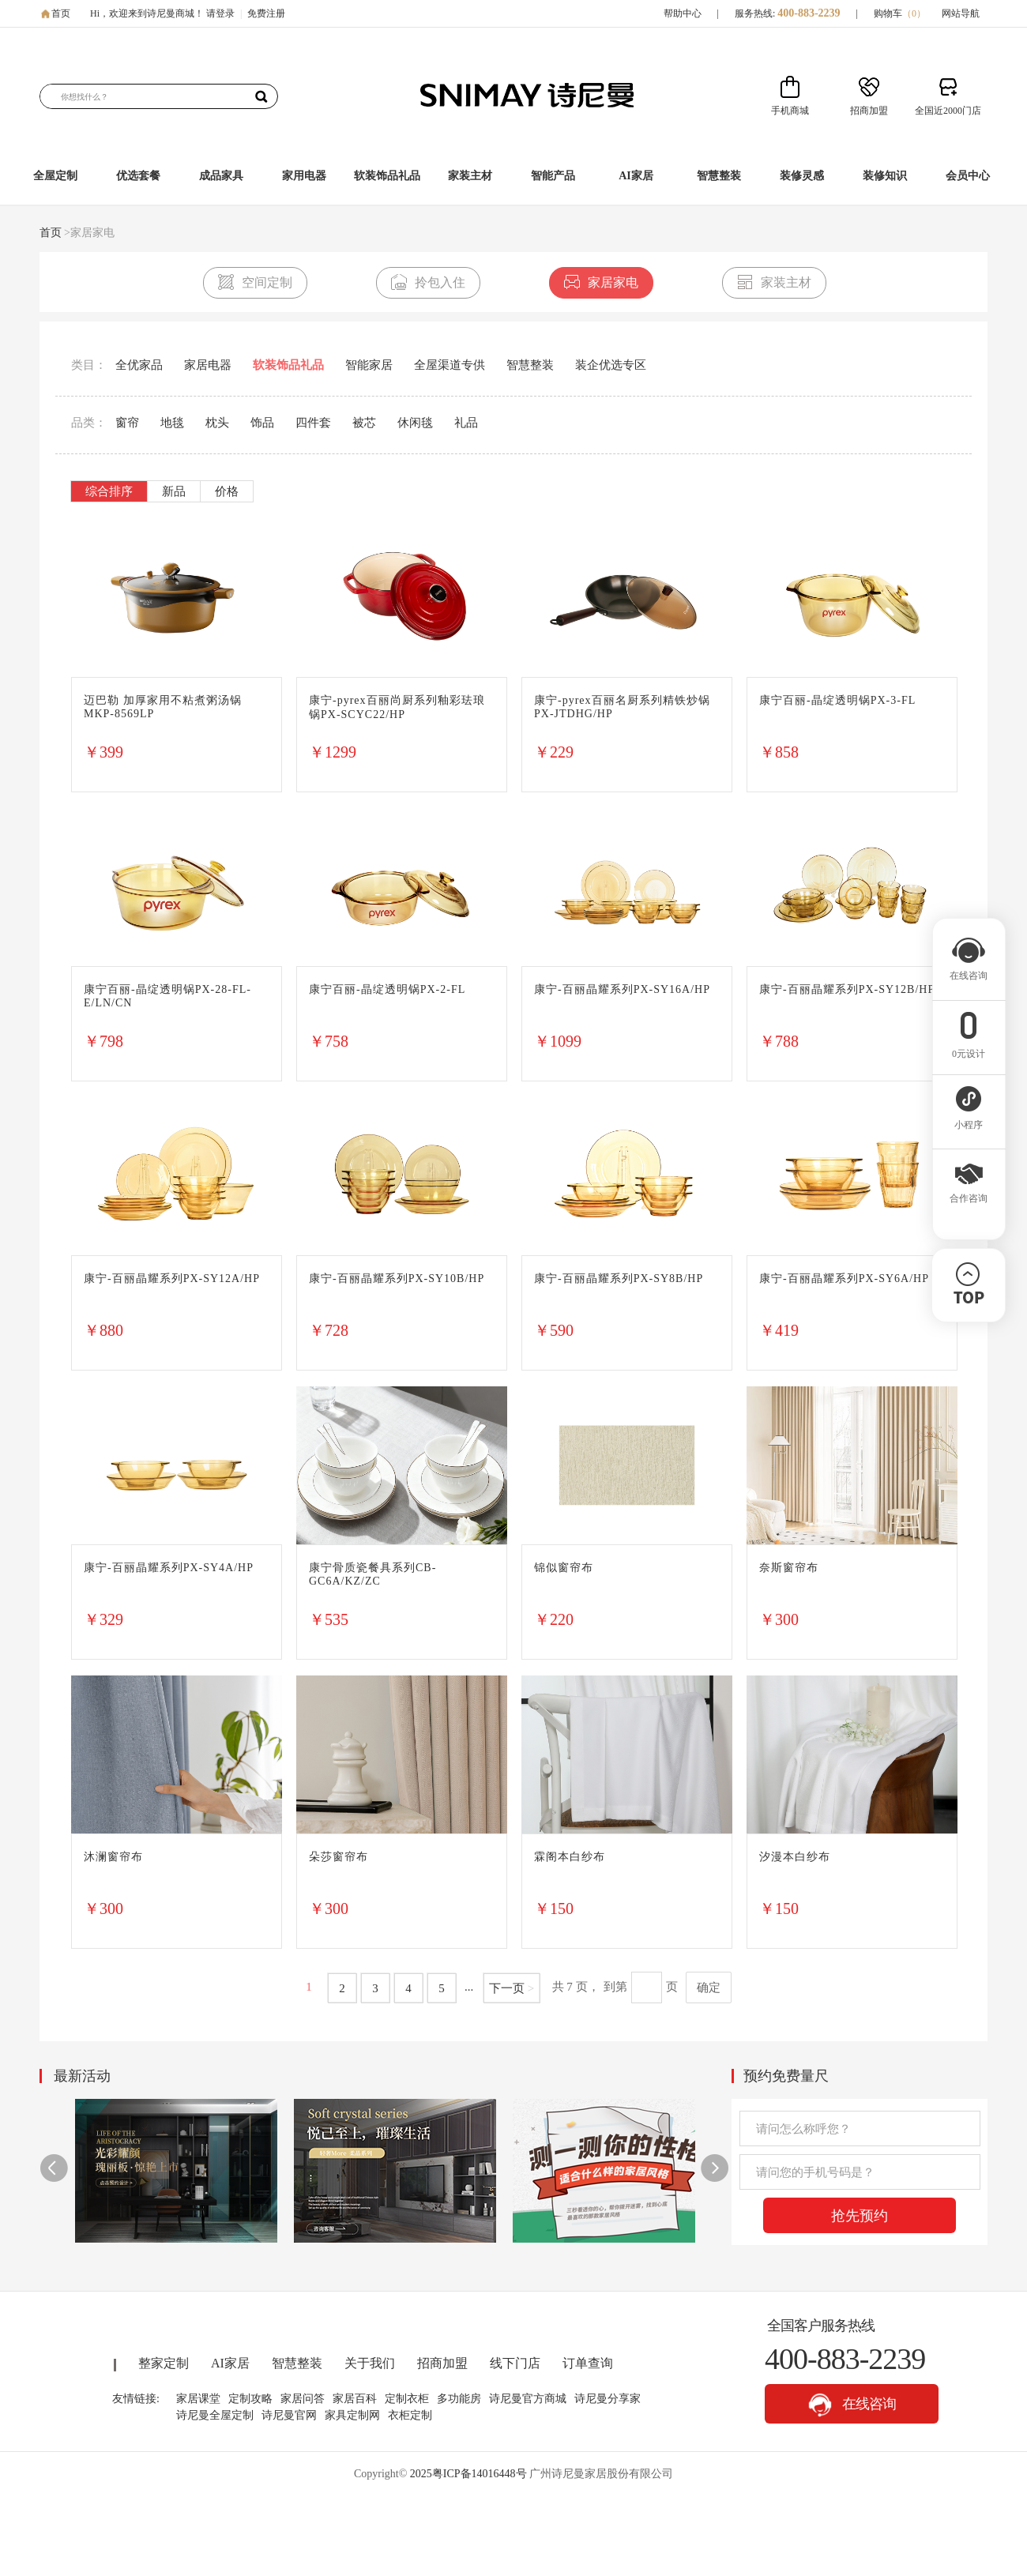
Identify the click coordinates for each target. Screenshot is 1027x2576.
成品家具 (221, 176)
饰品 (262, 422)
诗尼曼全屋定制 (215, 2415)
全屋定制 (55, 176)
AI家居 (636, 176)
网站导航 (961, 13)
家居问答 (302, 2399)
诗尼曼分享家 (607, 2399)
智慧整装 (719, 176)
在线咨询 (851, 2405)
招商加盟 (442, 2363)
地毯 (172, 422)
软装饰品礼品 (387, 176)
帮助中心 (683, 13)
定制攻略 (250, 2399)
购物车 (900, 13)
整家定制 (163, 2363)
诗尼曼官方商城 (527, 2399)
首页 (60, 13)
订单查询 (587, 2363)
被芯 (364, 422)
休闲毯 (415, 422)
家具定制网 (352, 2415)
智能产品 (553, 176)
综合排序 (109, 491)
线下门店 (515, 2363)
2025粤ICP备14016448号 (468, 2474)
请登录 (220, 13)
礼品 (466, 422)
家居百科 (355, 2399)
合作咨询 (969, 1193)
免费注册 (266, 13)
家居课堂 (198, 2399)
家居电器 (207, 365)
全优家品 (139, 365)
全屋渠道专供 (449, 365)
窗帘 (127, 422)
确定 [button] (708, 1987)
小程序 (968, 1120)
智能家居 (369, 365)
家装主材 (470, 176)
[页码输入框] (646, 1987)
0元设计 (968, 1049)
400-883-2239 (808, 13)
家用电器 (304, 176)
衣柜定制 (410, 2415)
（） (914, 13)
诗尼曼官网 (289, 2415)
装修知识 (885, 176)
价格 (227, 491)
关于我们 (369, 2363)
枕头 (217, 422)
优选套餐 (138, 176)
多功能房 (459, 2399)
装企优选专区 (610, 365)
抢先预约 (859, 2216)
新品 (174, 491)
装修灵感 (802, 176)
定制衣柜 (407, 2399)
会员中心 (968, 176)
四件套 (313, 422)
